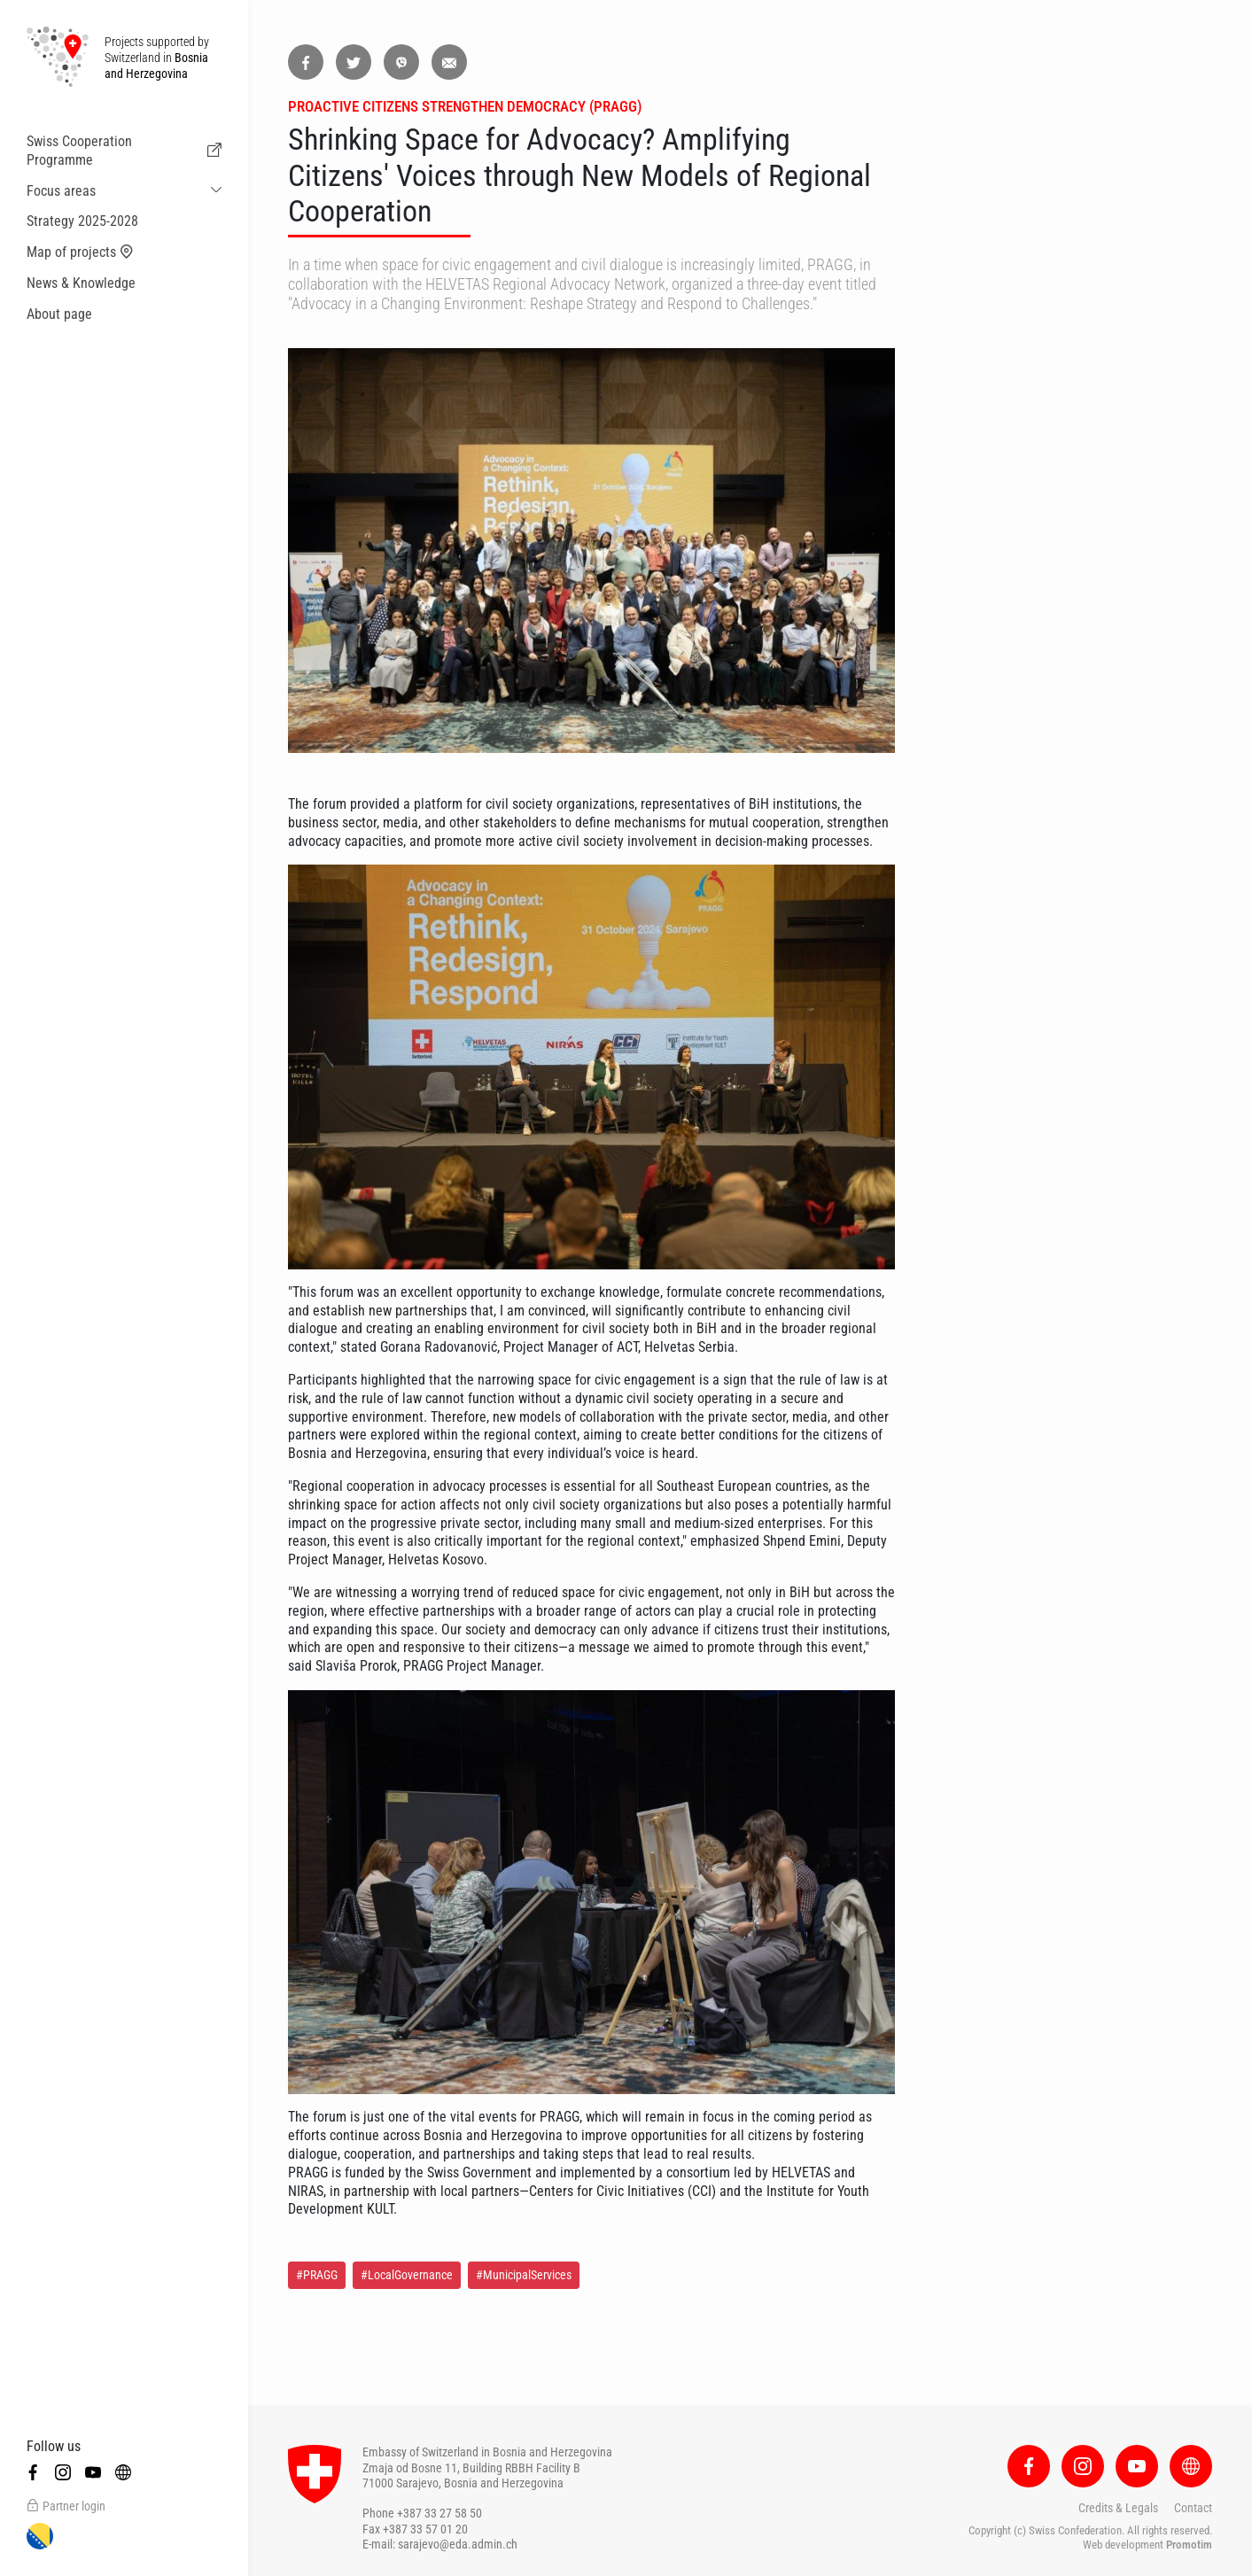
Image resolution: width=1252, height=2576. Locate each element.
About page (59, 314)
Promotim (1189, 2544)
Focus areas (61, 190)
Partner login (66, 2506)
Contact (1193, 2508)
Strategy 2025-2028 (82, 221)
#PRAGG (317, 2275)
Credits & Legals (1118, 2508)
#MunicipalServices (524, 2275)
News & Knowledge (81, 283)
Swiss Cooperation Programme (124, 150)
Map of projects (80, 252)
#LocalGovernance (407, 2275)
